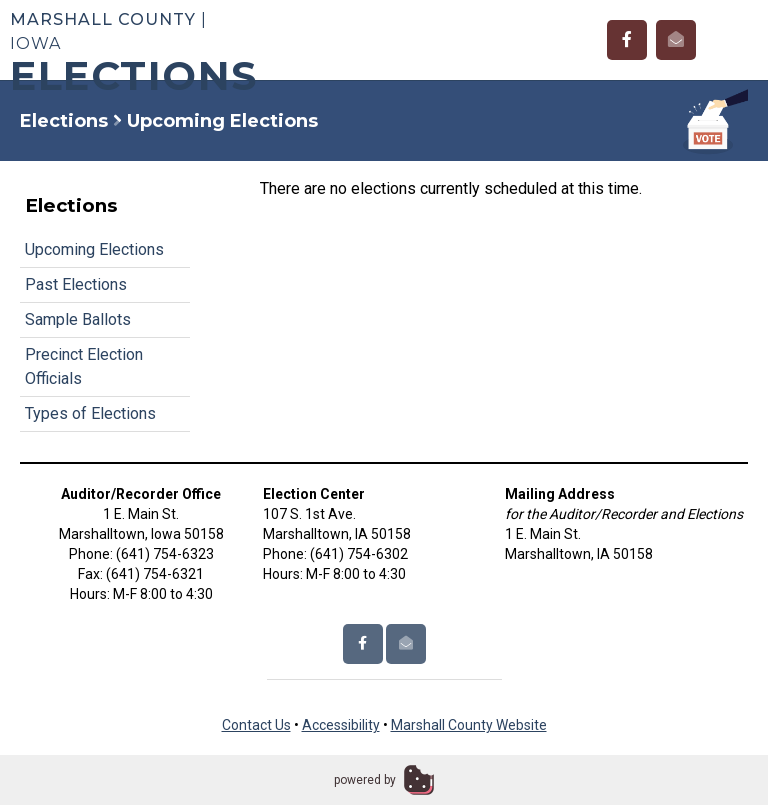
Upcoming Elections (94, 249)
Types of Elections (90, 413)
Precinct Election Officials (84, 366)
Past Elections (76, 284)
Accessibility (341, 725)
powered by (365, 780)
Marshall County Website (469, 725)
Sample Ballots (78, 319)
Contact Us (256, 725)
